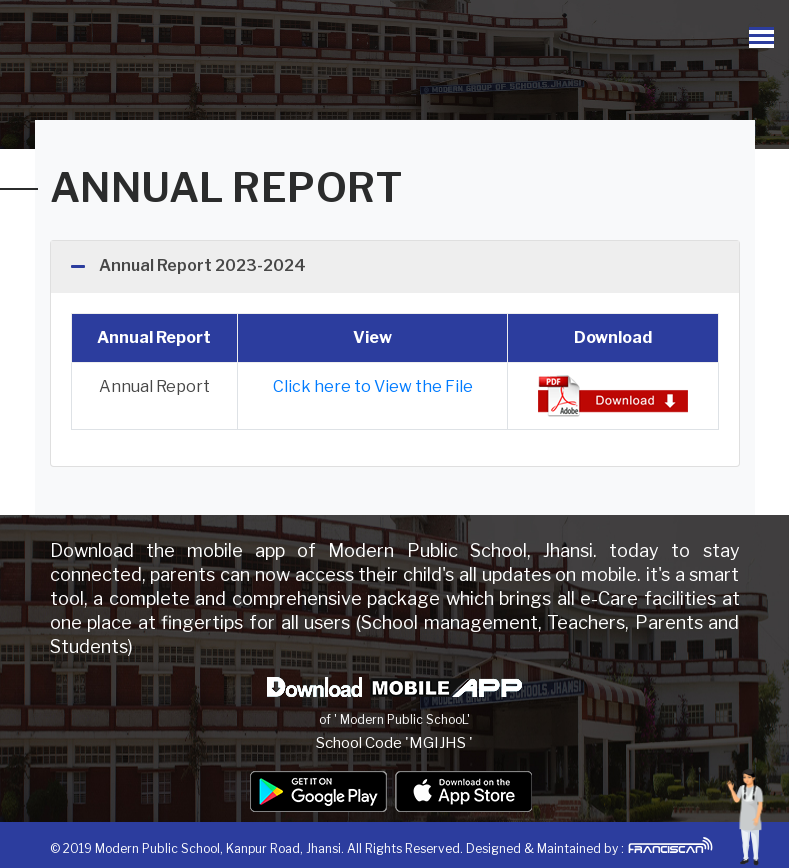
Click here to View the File (373, 386)
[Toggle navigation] (761, 37)
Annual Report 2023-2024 (202, 265)
